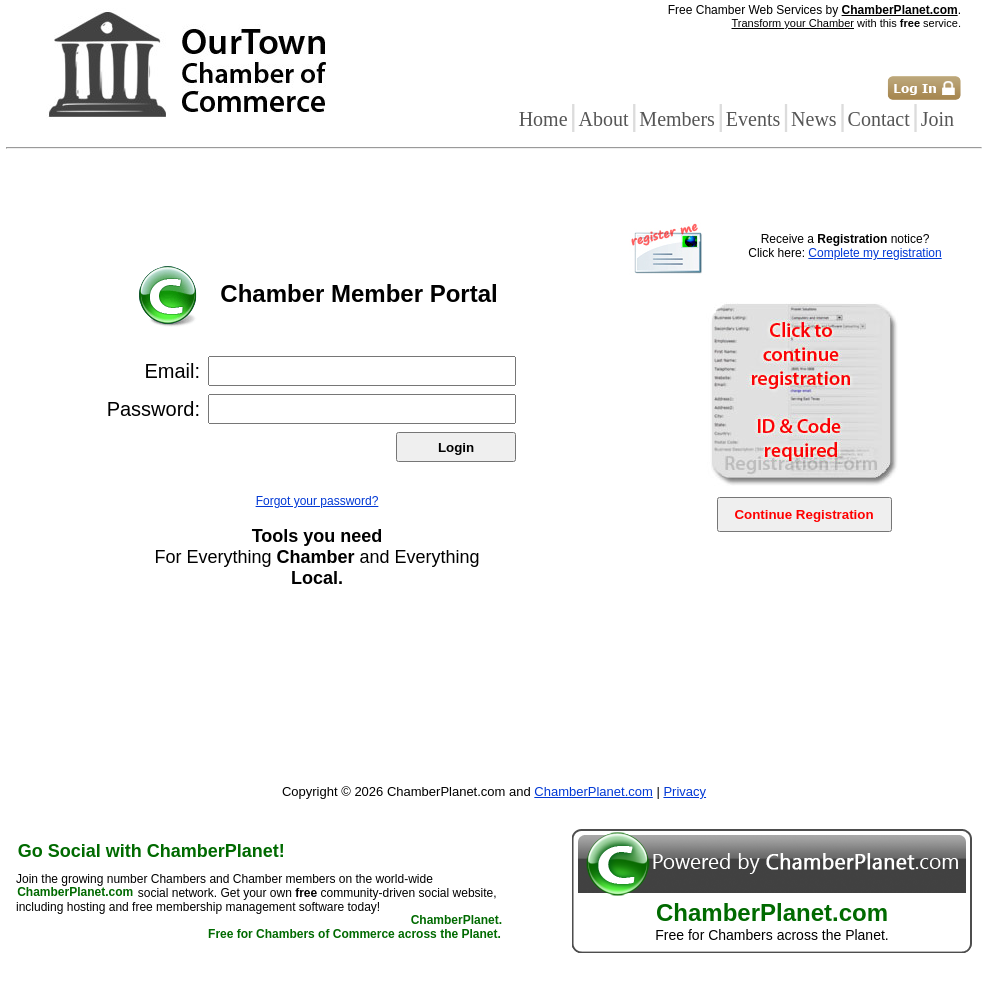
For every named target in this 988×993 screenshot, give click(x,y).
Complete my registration (874, 253)
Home (543, 119)
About (603, 119)
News (814, 119)
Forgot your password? (317, 501)
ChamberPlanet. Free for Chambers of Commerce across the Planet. (355, 928)
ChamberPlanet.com (900, 10)
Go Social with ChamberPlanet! (151, 851)
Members (677, 119)
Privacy (684, 791)
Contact (879, 119)
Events (753, 119)
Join (937, 119)
